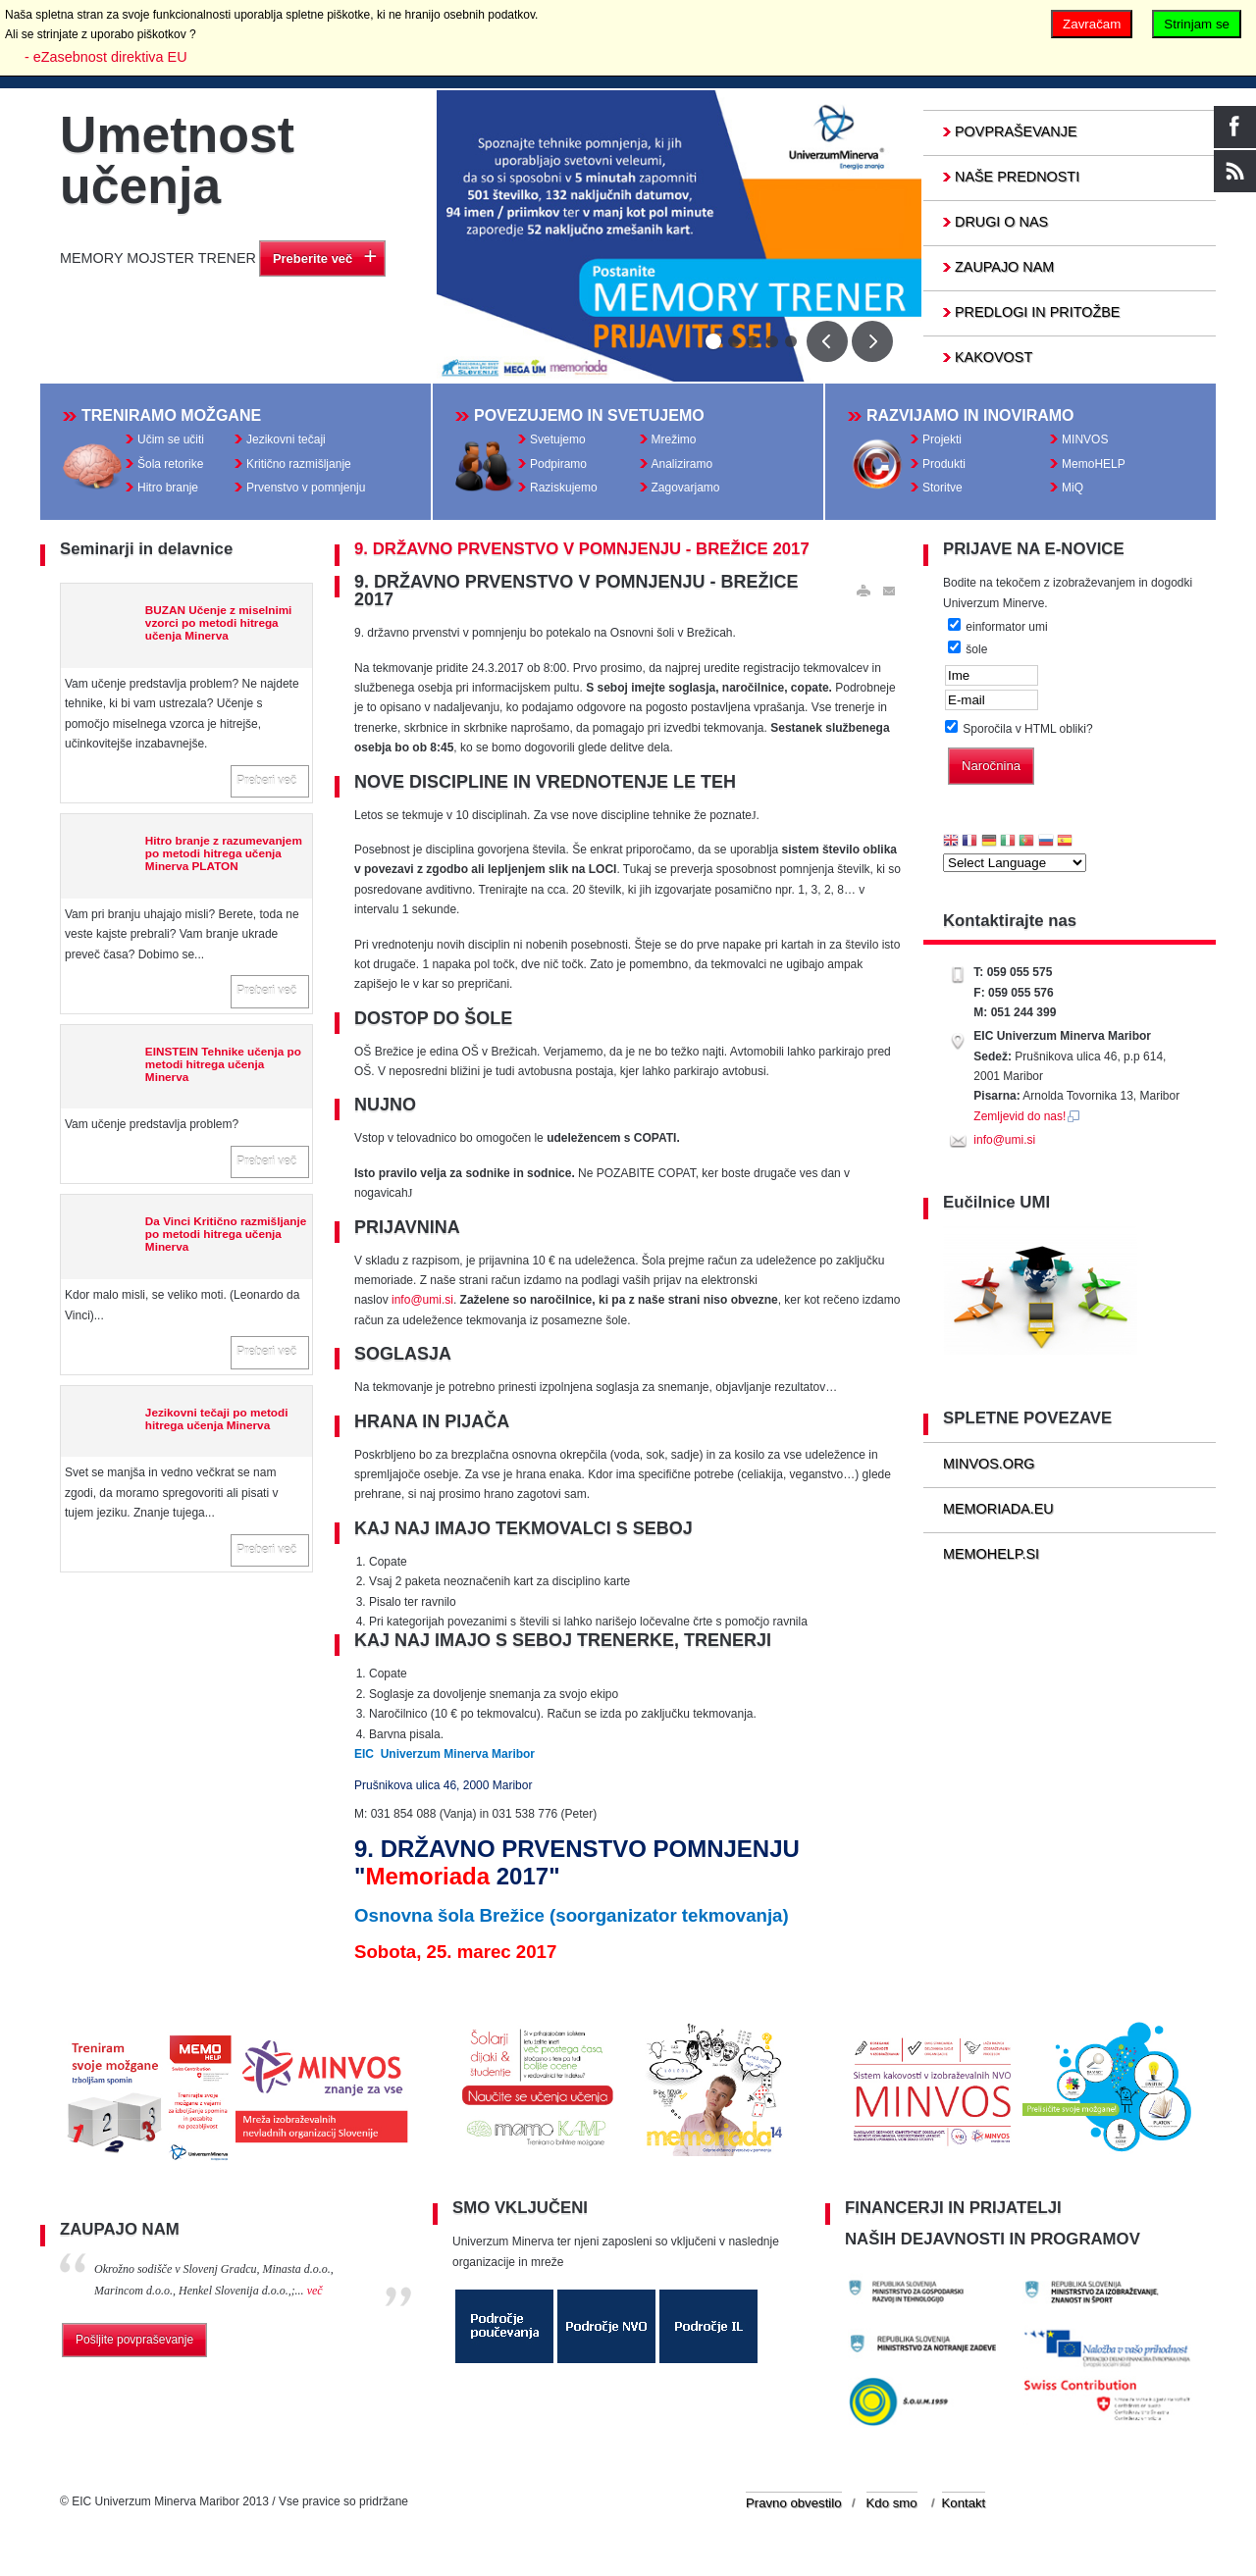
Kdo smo (891, 2510)
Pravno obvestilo (794, 2510)
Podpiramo (558, 466)
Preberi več (266, 785)
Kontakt (964, 2510)
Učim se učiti (170, 441)
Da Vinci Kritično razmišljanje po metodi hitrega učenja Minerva (225, 1238)
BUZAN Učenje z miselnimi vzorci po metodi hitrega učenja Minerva (218, 627)
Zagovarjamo (686, 489)
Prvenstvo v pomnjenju (305, 489)
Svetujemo (558, 441)
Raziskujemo (564, 489)
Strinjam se (1197, 24)
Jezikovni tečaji (286, 441)
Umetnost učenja (177, 160)
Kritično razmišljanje (298, 466)
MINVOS (1085, 441)
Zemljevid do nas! (1027, 1120)
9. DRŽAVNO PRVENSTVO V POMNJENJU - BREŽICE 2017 (582, 553)
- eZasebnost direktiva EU (106, 57)
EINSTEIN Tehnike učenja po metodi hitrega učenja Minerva (223, 1068)
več (315, 2297)
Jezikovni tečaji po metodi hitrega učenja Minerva (216, 1422)
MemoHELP (1093, 466)
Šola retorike (170, 466)
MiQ (1072, 489)
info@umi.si (422, 1305)
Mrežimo (674, 441)
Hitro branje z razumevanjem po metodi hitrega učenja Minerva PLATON (223, 858)
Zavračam (1092, 24)
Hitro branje (167, 489)
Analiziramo (682, 466)
